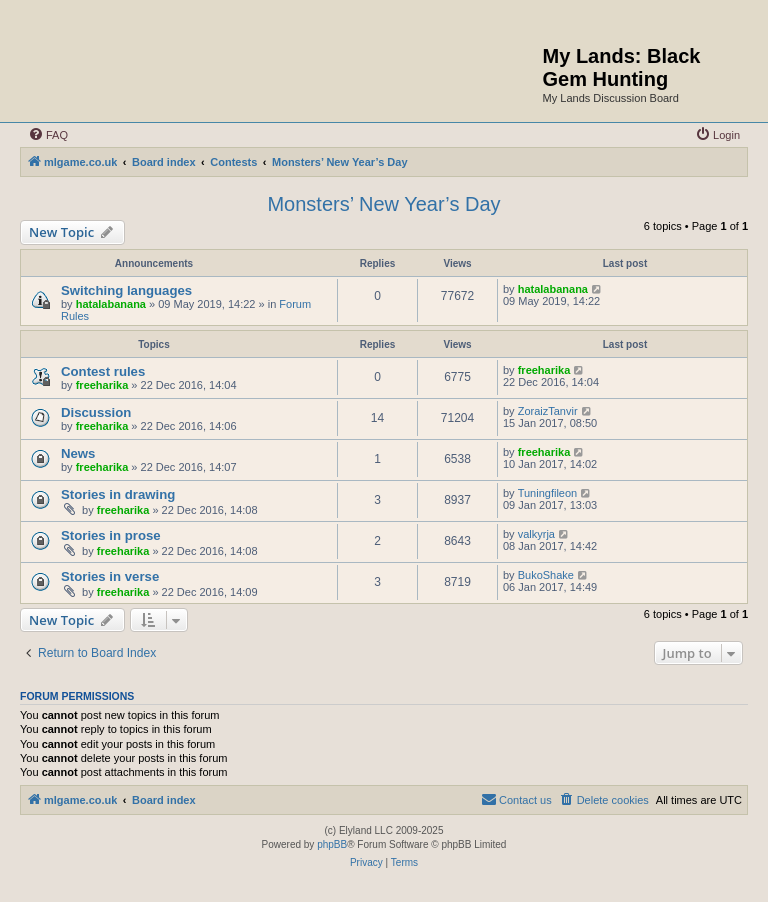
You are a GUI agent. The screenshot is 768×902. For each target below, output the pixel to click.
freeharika (102, 385)
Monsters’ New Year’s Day (383, 204)
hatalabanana (111, 304)
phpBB (332, 844)
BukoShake (546, 575)
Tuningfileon (548, 493)
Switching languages (126, 290)
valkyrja (536, 534)
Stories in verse (110, 576)
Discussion (96, 412)
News (78, 453)
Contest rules (103, 371)
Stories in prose (111, 535)
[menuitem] (48, 135)
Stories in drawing (118, 494)
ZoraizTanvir (548, 411)
